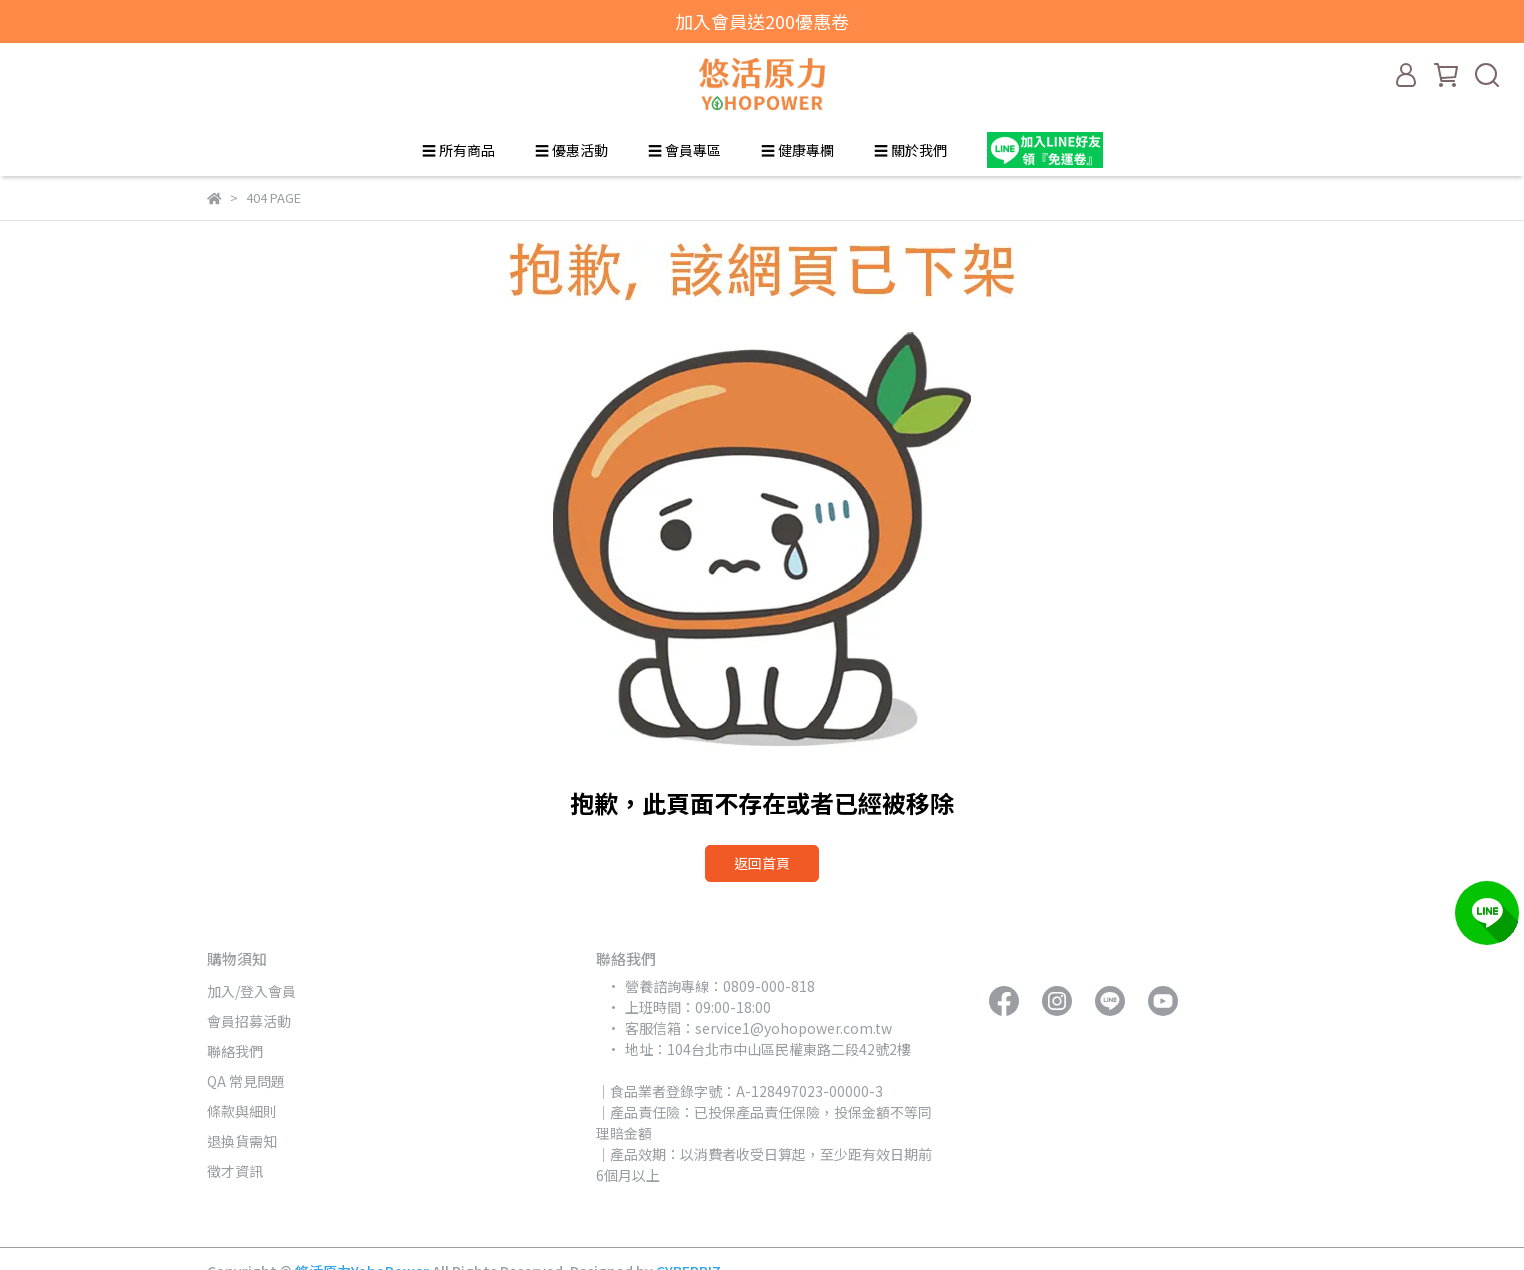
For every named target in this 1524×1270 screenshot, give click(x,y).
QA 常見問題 (246, 1081)
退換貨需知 (242, 1141)
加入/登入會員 (251, 991)
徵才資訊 (235, 1171)
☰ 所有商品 (458, 150)
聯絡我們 (235, 1051)
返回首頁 (762, 863)
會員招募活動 (249, 1021)
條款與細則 (242, 1111)
